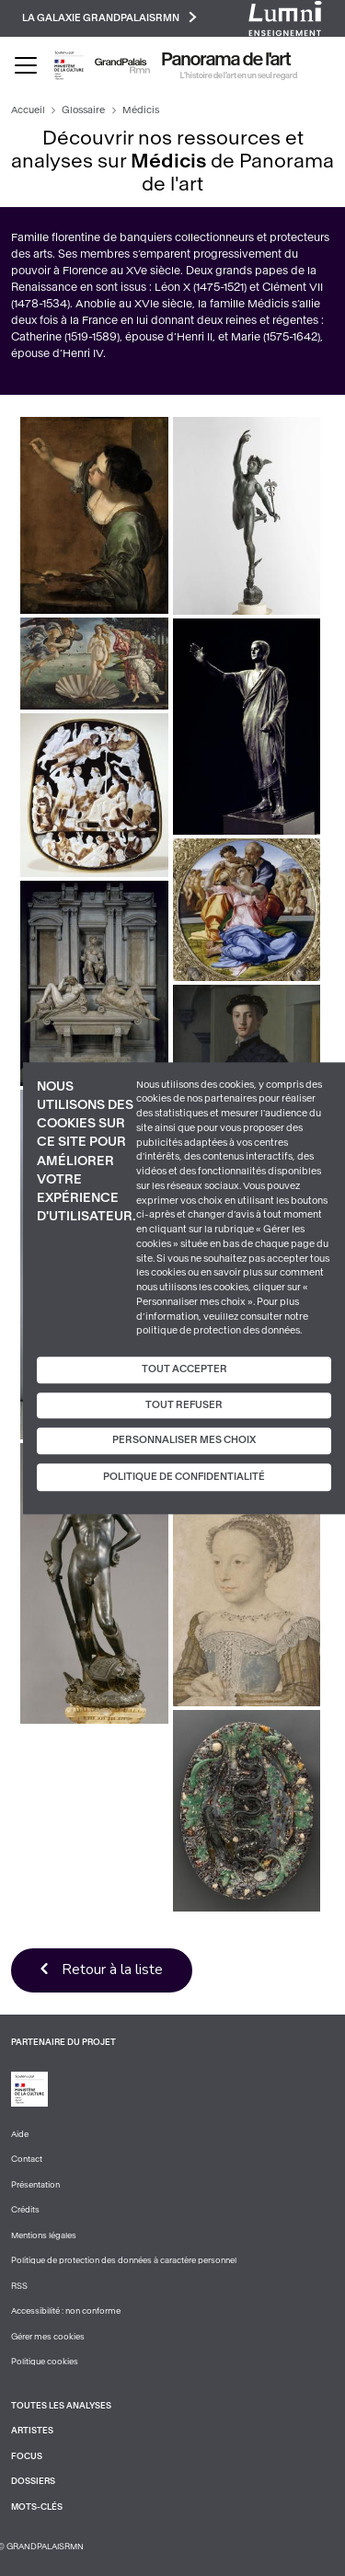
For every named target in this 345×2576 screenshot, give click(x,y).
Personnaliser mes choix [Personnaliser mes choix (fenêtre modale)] (184, 1441)
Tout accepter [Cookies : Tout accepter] (184, 1369)
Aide (20, 2134)
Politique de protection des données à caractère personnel (123, 2260)
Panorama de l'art (226, 60)
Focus (26, 2456)
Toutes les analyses (61, 2405)
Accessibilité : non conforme (66, 2311)
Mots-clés (37, 2507)
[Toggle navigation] (25, 65)
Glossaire (83, 110)
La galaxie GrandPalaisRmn (109, 17)
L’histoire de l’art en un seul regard (238, 75)
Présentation (35, 2184)
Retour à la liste (112, 1969)
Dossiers (33, 2481)
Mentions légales (43, 2235)
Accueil (28, 110)
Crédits (25, 2209)
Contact (26, 2159)
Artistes (32, 2430)
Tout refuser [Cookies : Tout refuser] (184, 1405)
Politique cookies (44, 2361)
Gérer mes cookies (48, 2336)
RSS (19, 2286)
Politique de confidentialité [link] (184, 1477)
